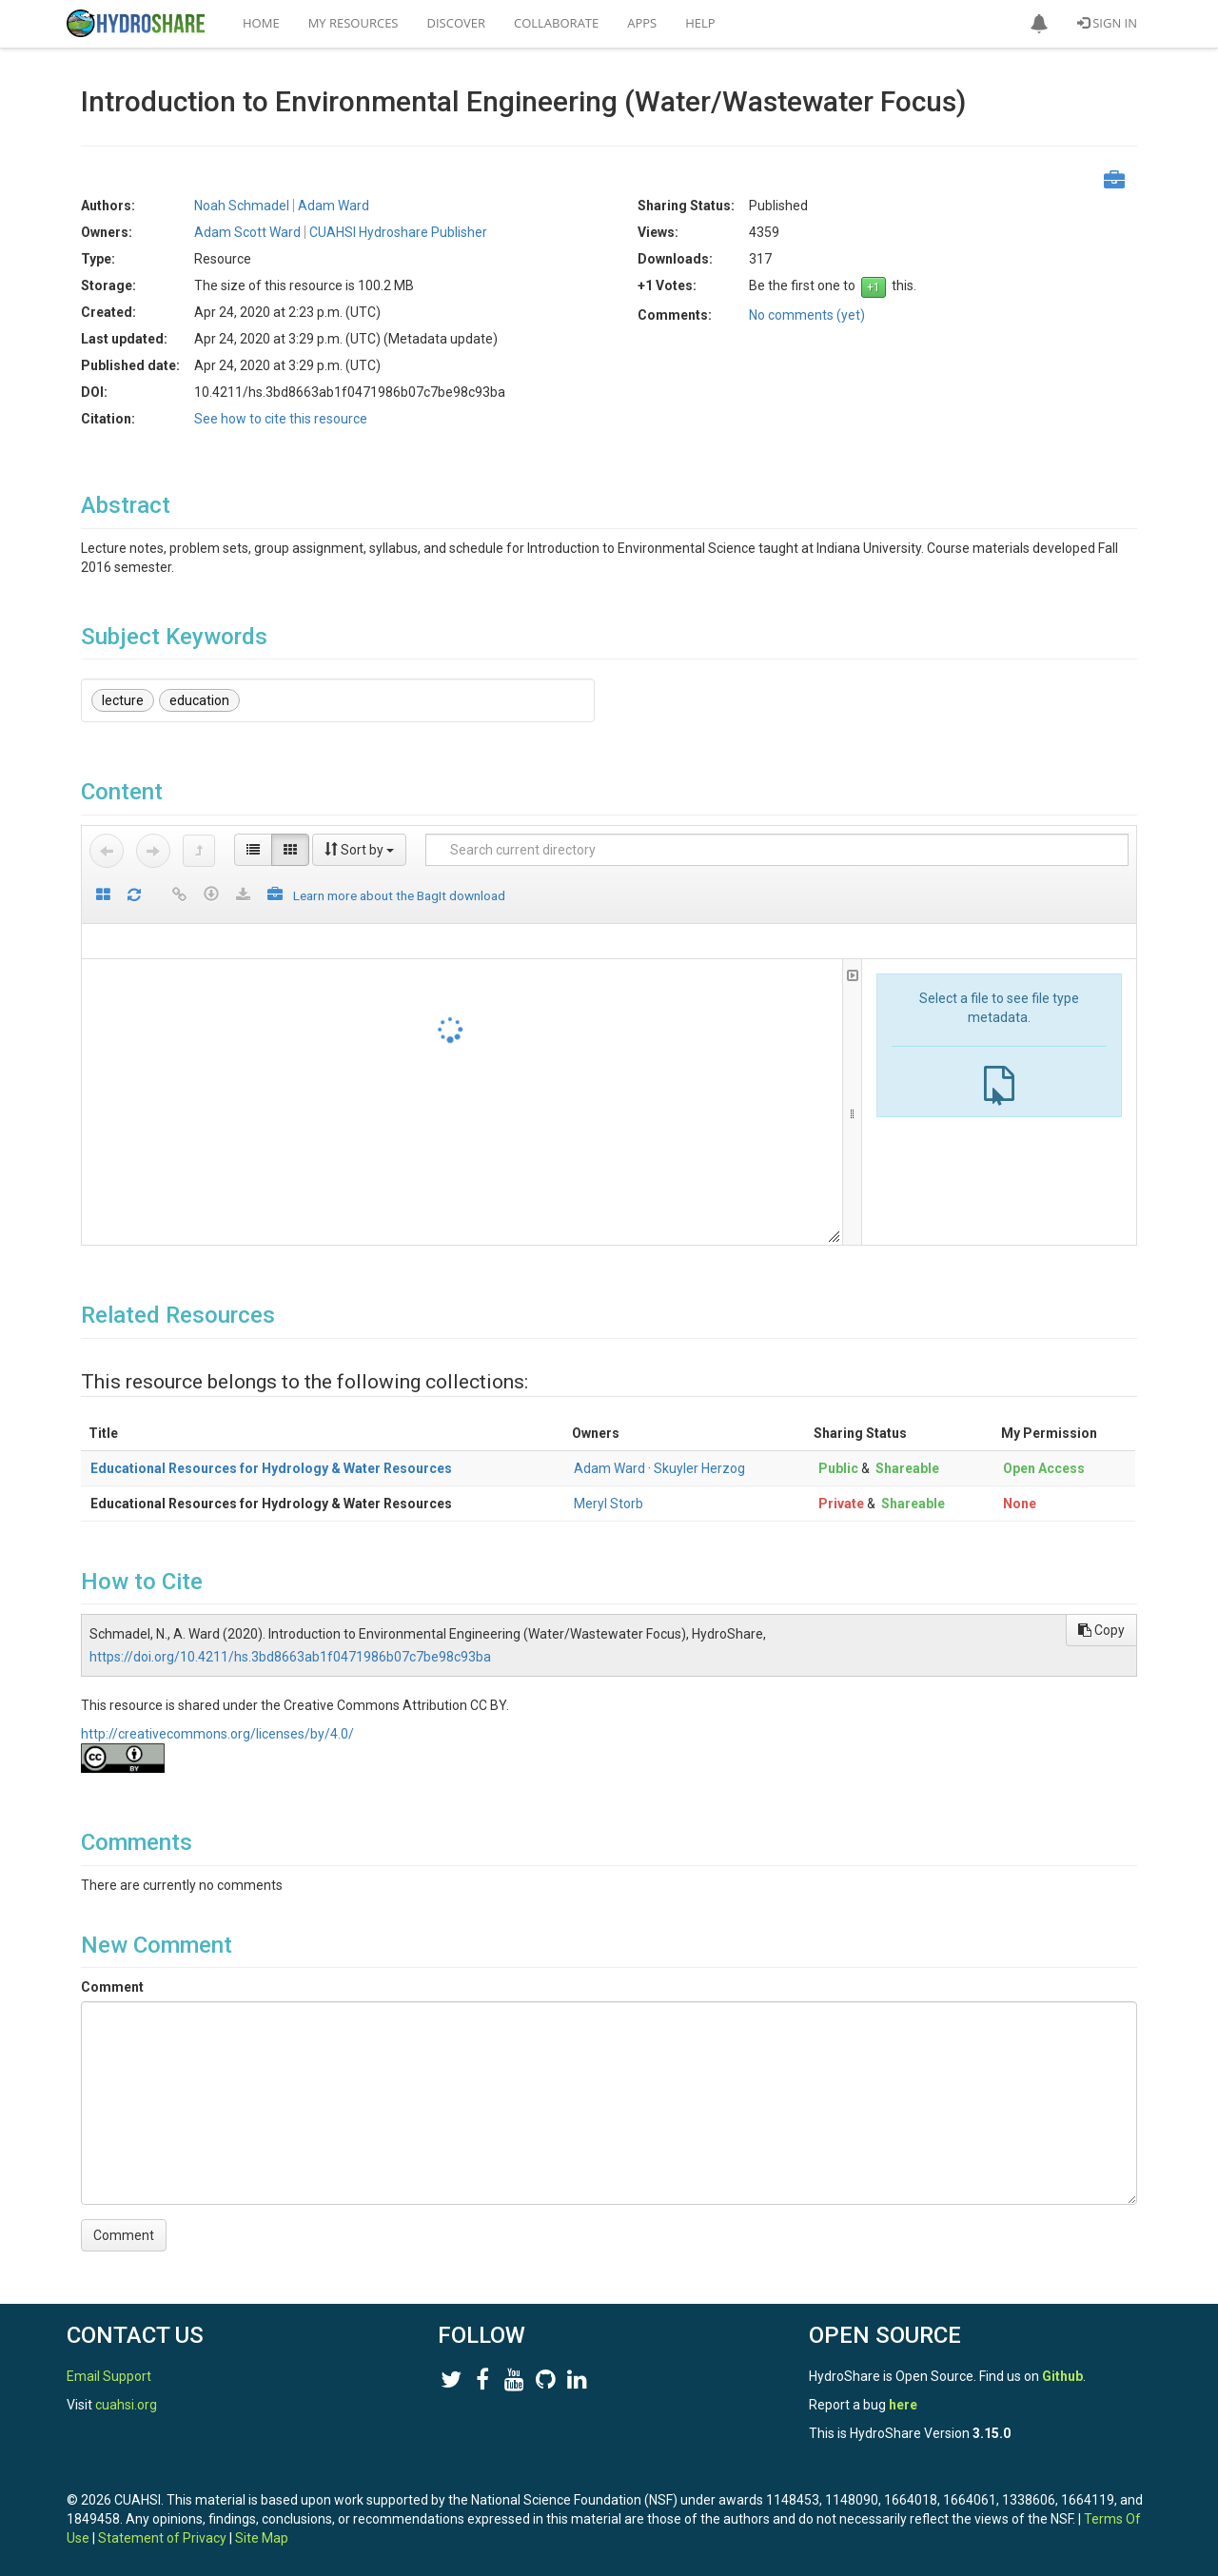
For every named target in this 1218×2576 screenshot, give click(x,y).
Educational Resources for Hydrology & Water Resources (271, 1468)
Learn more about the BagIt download (399, 895)
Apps (642, 22)
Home (261, 22)
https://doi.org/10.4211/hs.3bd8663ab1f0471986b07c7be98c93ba (290, 1656)
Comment (112, 1987)
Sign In (1107, 22)
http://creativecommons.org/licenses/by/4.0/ (217, 1733)
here (903, 2404)
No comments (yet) (807, 315)
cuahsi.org (126, 2404)
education (199, 700)
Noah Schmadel (241, 205)
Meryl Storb (608, 1503)
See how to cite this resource (280, 418)
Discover (456, 22)
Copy (1101, 1630)
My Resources (353, 22)
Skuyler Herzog (699, 1468)
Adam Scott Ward (247, 232)
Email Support (109, 2376)
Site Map (261, 2538)
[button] (1039, 24)
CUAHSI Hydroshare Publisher (398, 232)
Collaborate (556, 22)
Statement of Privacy (162, 2538)
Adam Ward (333, 205)
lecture (123, 700)
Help (700, 22)
